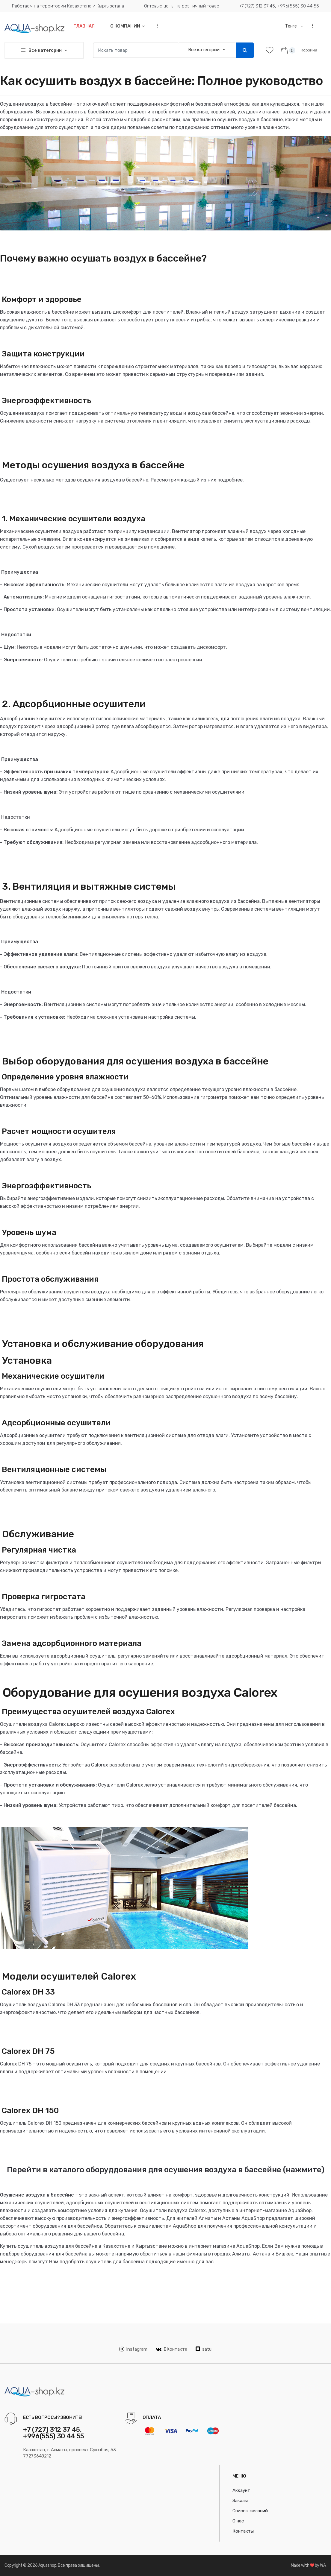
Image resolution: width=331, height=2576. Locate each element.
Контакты (243, 2531)
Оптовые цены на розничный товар (181, 6)
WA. (323, 2565)
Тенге (291, 26)
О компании (125, 26)
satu (203, 2349)
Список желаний (250, 2510)
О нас (238, 2521)
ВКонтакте (171, 2349)
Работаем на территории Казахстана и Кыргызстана (68, 6)
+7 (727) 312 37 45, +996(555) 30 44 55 (279, 6)
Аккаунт (241, 2490)
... (155, 25)
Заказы (240, 2500)
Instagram (133, 2349)
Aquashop (47, 2565)
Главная (84, 26)
